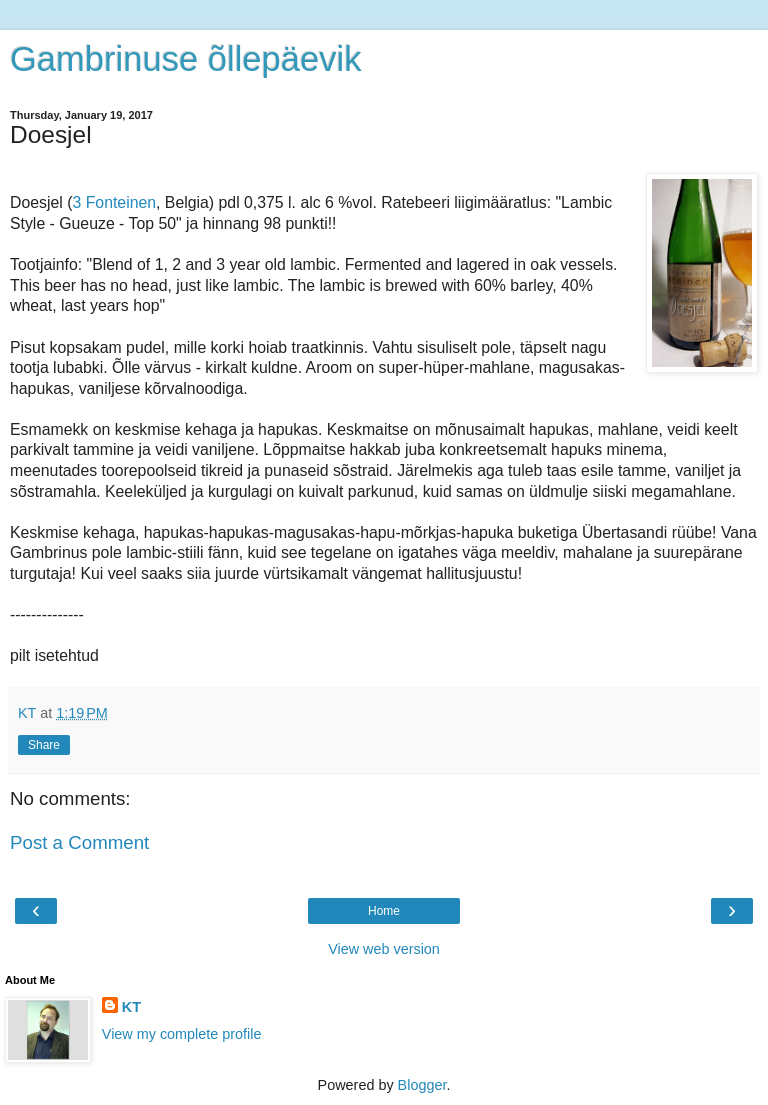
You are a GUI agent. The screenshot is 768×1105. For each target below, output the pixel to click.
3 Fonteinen (114, 202)
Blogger (422, 1085)
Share (44, 745)
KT (131, 1007)
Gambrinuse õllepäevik (185, 59)
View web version (384, 949)
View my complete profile (182, 1034)
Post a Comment (79, 842)
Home (384, 911)
